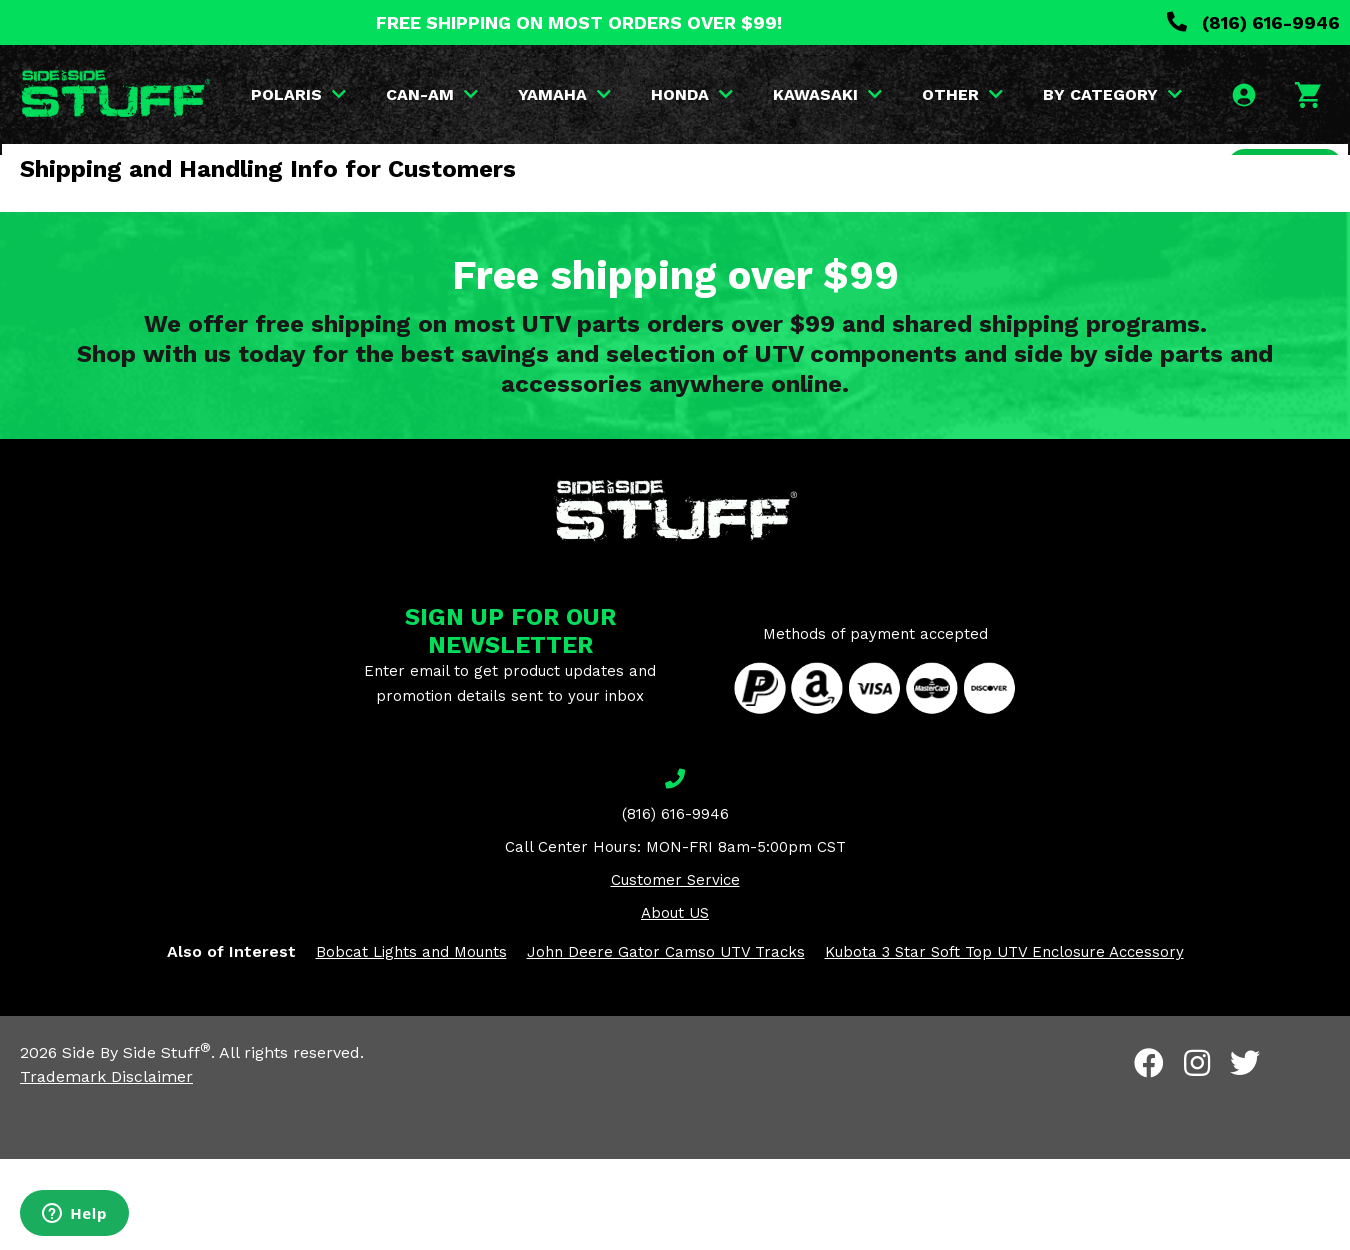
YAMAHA (617, 94)
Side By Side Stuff (136, 1143)
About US (675, 1004)
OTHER (1015, 94)
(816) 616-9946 (1253, 22)
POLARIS (351, 94)
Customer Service (675, 971)
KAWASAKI (880, 94)
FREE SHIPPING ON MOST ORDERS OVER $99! (579, 22)
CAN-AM (485, 94)
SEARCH (1277, 213)
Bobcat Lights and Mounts (411, 1043)
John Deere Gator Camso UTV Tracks (666, 1043)
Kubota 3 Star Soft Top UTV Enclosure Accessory (1004, 1043)
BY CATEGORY (1165, 94)
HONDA (745, 94)
